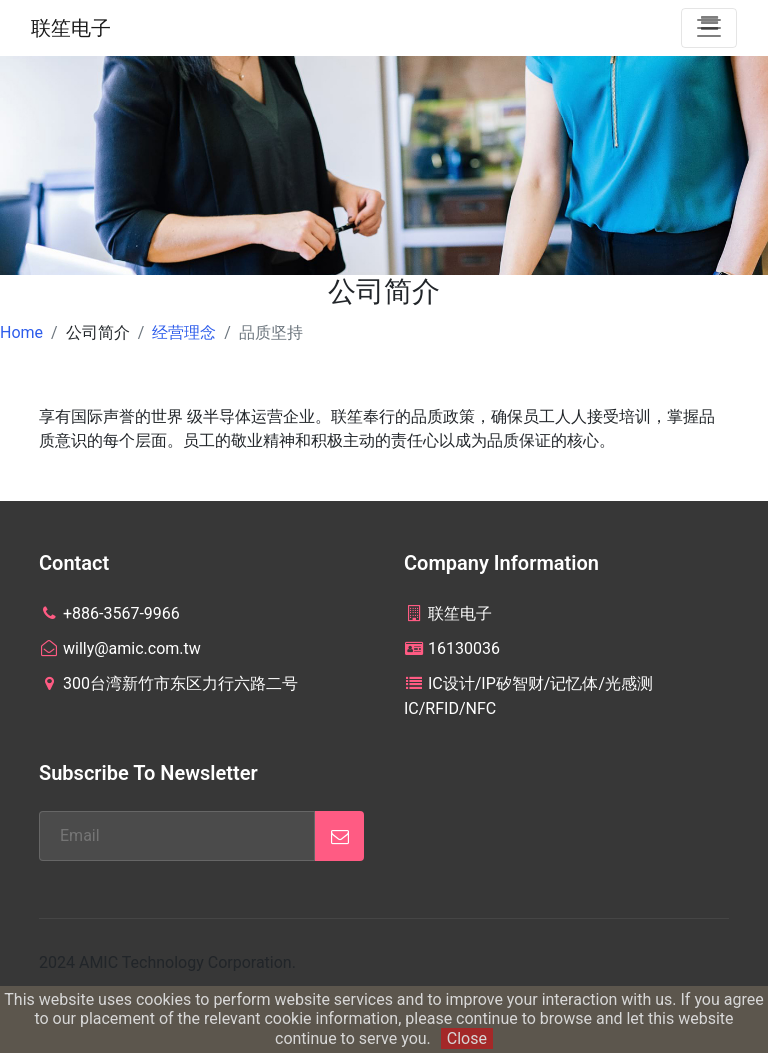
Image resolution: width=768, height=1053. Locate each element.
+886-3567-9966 (109, 613)
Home (21, 332)
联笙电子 (71, 28)
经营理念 (184, 332)
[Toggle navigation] (709, 28)
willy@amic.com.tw (120, 648)
